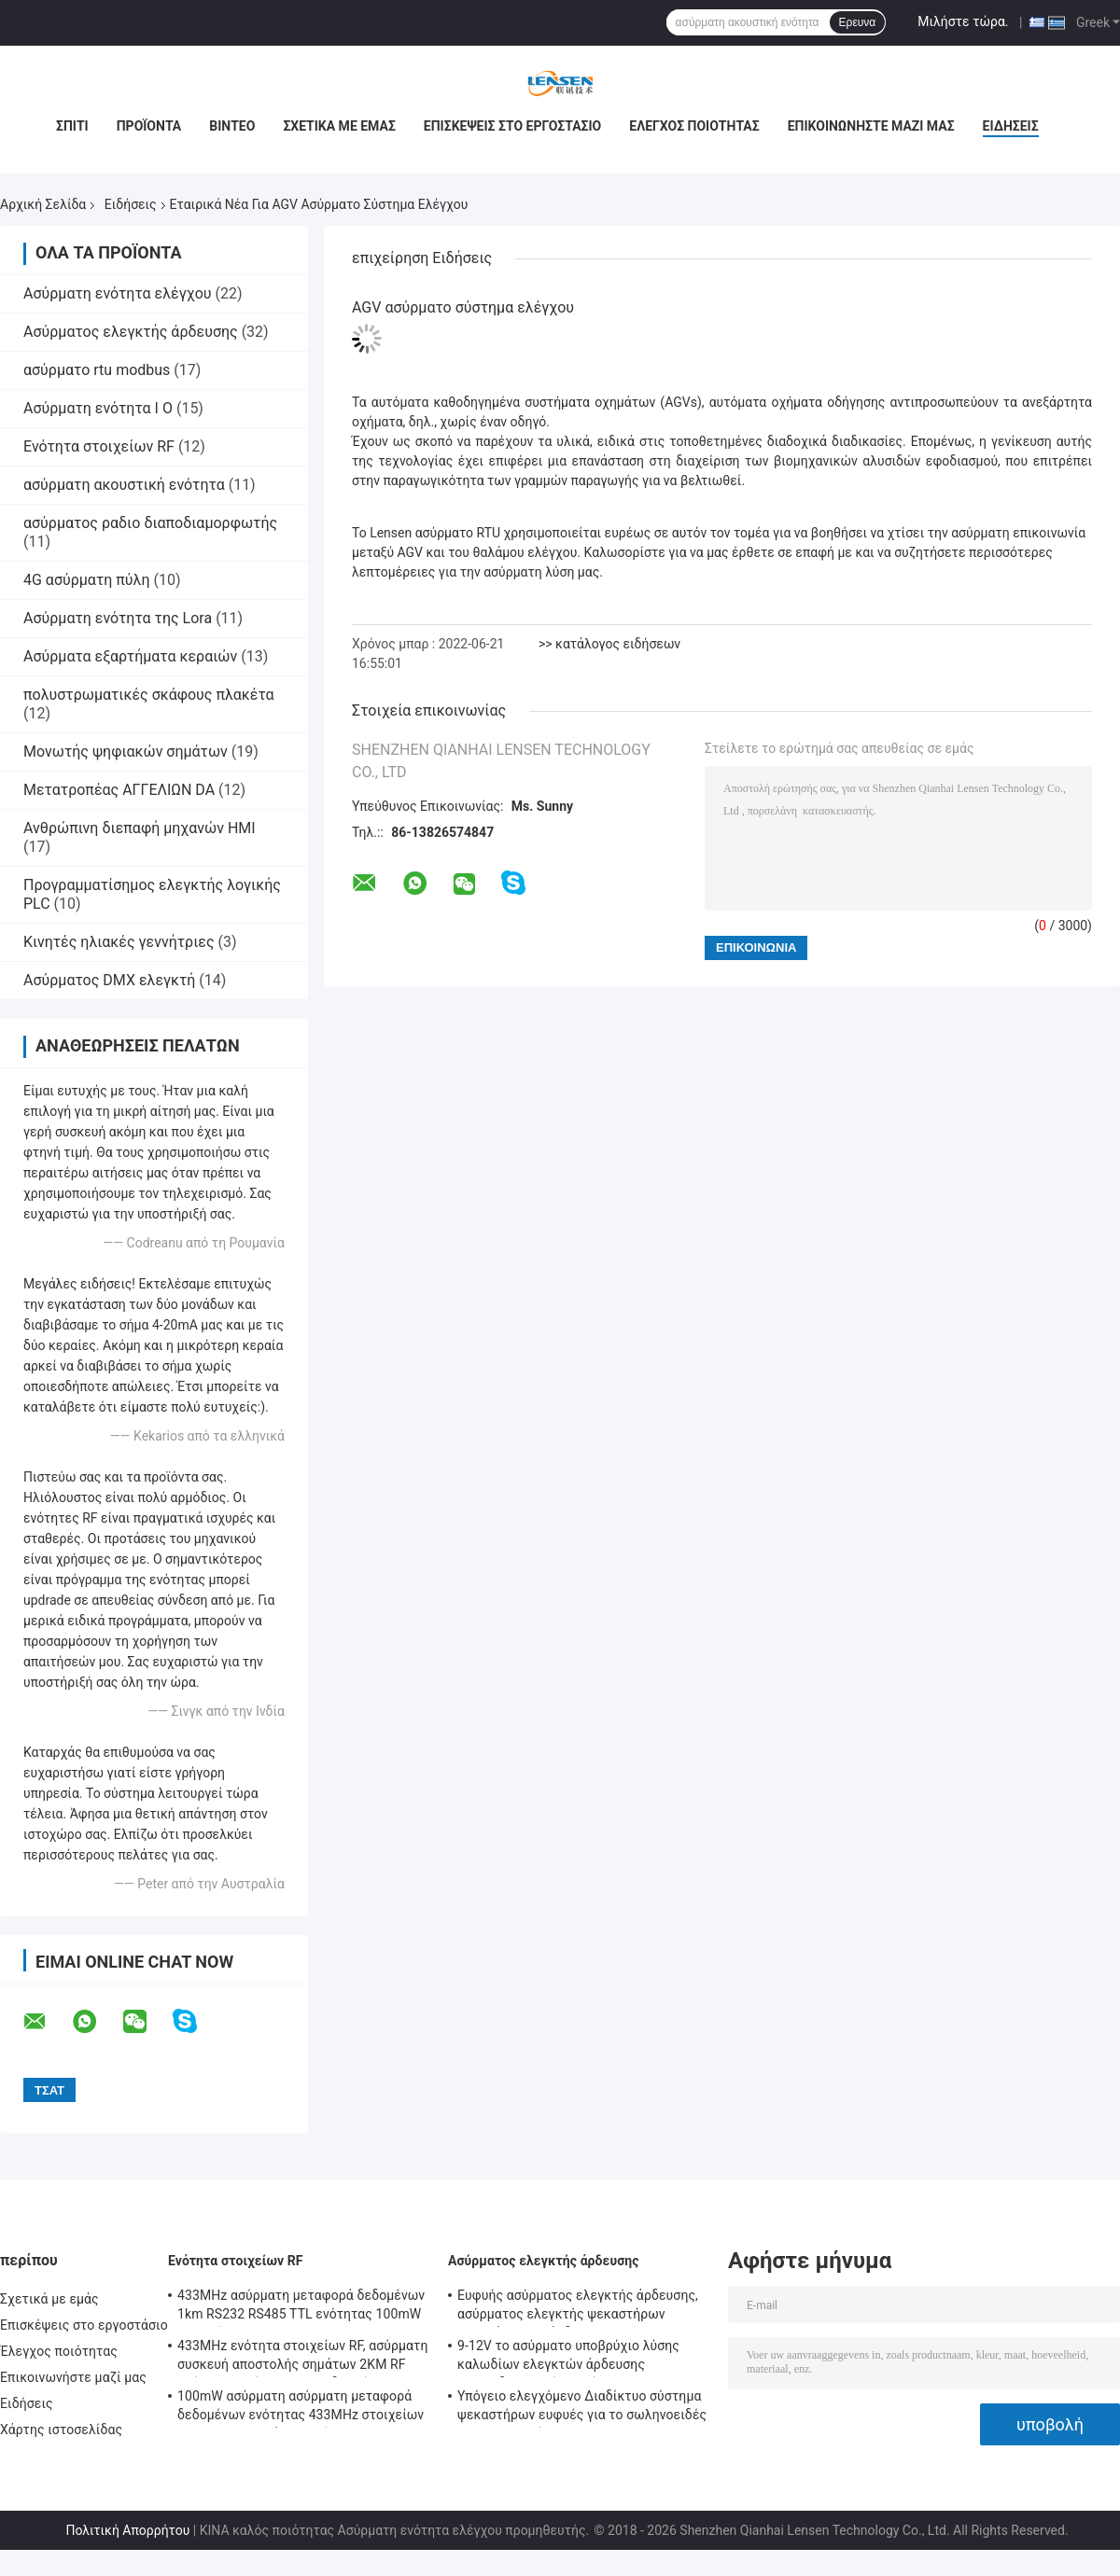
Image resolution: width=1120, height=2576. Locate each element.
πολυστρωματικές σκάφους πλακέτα (148, 694)
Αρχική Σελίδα (43, 204)
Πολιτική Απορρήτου (127, 2530)
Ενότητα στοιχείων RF (99, 446)
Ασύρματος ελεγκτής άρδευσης (130, 332)
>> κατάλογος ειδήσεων (609, 643)
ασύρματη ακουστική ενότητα (124, 485)
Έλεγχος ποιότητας (694, 125)
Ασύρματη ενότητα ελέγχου (117, 293)
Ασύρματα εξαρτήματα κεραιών (130, 656)
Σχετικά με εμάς (339, 125)
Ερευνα (857, 22)
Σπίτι (72, 125)
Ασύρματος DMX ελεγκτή (109, 980)
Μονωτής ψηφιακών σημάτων (125, 751)
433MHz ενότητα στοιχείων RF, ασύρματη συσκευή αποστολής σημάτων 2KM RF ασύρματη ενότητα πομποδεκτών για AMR (302, 2357)
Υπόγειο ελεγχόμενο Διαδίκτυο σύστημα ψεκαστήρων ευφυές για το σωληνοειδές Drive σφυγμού (582, 2408)
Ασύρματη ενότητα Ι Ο (98, 408)
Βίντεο (232, 125)
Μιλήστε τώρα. (962, 21)
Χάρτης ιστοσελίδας (61, 2429)
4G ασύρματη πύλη (86, 580)
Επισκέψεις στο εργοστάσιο (512, 125)
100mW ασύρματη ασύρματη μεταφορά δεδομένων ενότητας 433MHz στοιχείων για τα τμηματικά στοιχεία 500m (300, 2408)
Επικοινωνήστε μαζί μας (871, 125)
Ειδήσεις (1011, 125)
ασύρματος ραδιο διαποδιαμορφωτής (150, 523)
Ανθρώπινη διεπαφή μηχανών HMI (139, 828)
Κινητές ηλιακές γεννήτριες (119, 942)
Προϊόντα (149, 125)
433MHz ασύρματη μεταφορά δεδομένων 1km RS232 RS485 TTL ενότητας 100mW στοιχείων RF (301, 2307)
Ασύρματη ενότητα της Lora (117, 618)
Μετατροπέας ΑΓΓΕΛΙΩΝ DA (119, 790)
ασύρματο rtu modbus (96, 370)
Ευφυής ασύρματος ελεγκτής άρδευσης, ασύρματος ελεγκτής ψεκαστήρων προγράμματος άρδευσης (577, 2307)
